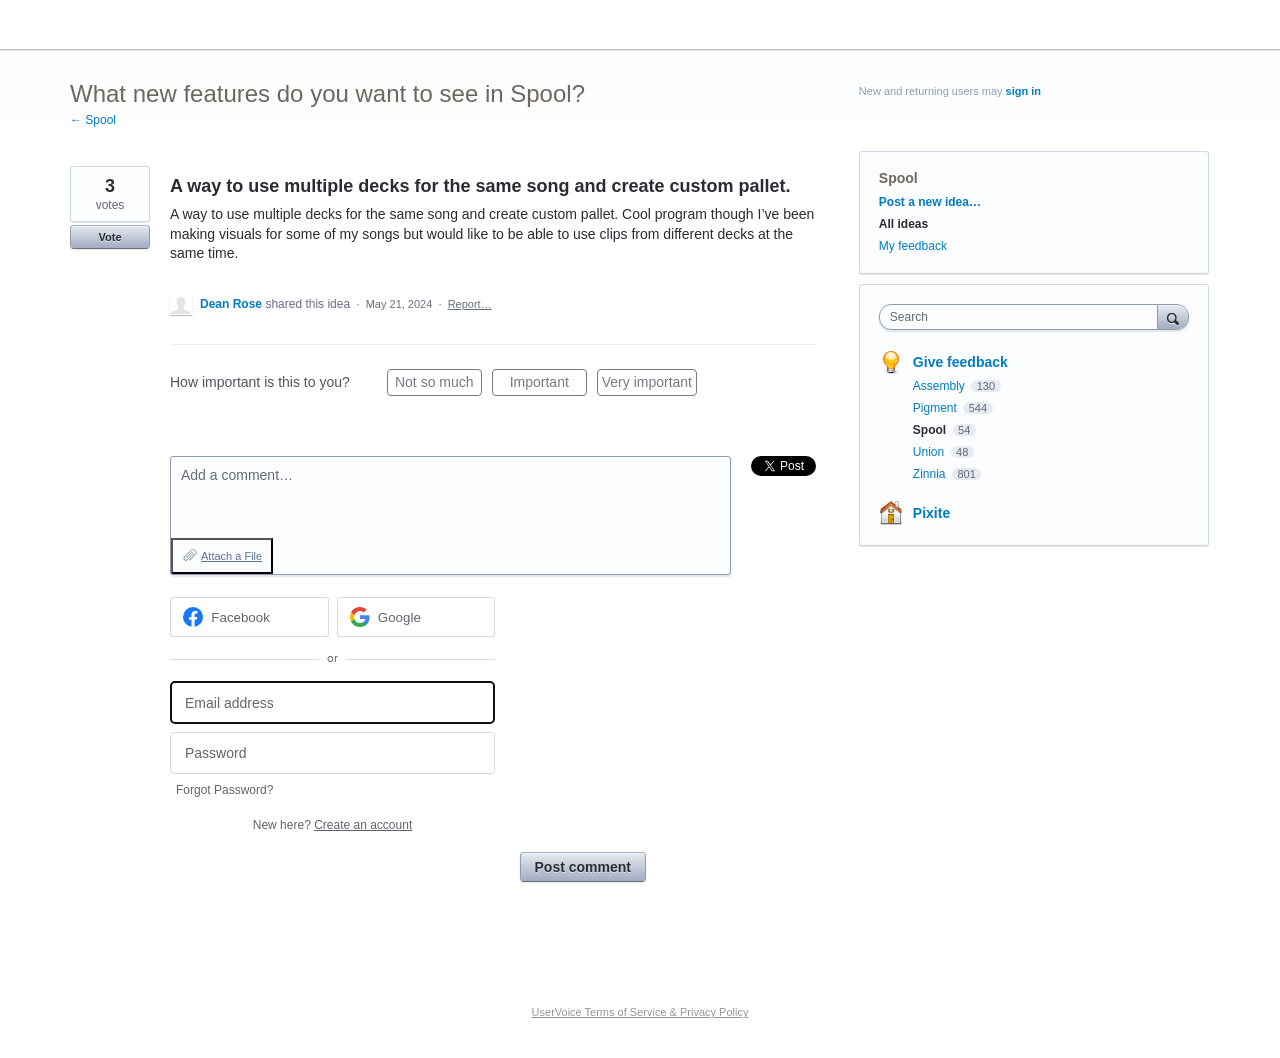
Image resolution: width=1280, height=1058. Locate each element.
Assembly (940, 386)
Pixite (931, 513)
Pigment (936, 408)
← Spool (93, 120)
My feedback (913, 246)
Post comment (583, 867)
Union (930, 452)
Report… (470, 304)
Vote (109, 237)
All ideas (903, 224)
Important (548, 385)
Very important (649, 385)
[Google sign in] (416, 617)
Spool (898, 178)
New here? (332, 825)
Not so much (438, 385)
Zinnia (931, 474)
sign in (1023, 91)
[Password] (332, 753)
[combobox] (1023, 317)
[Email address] (332, 702)
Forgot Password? (224, 790)
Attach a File (231, 556)
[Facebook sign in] (249, 617)
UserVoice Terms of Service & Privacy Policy (640, 1012)
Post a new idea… (930, 202)
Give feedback (960, 362)
